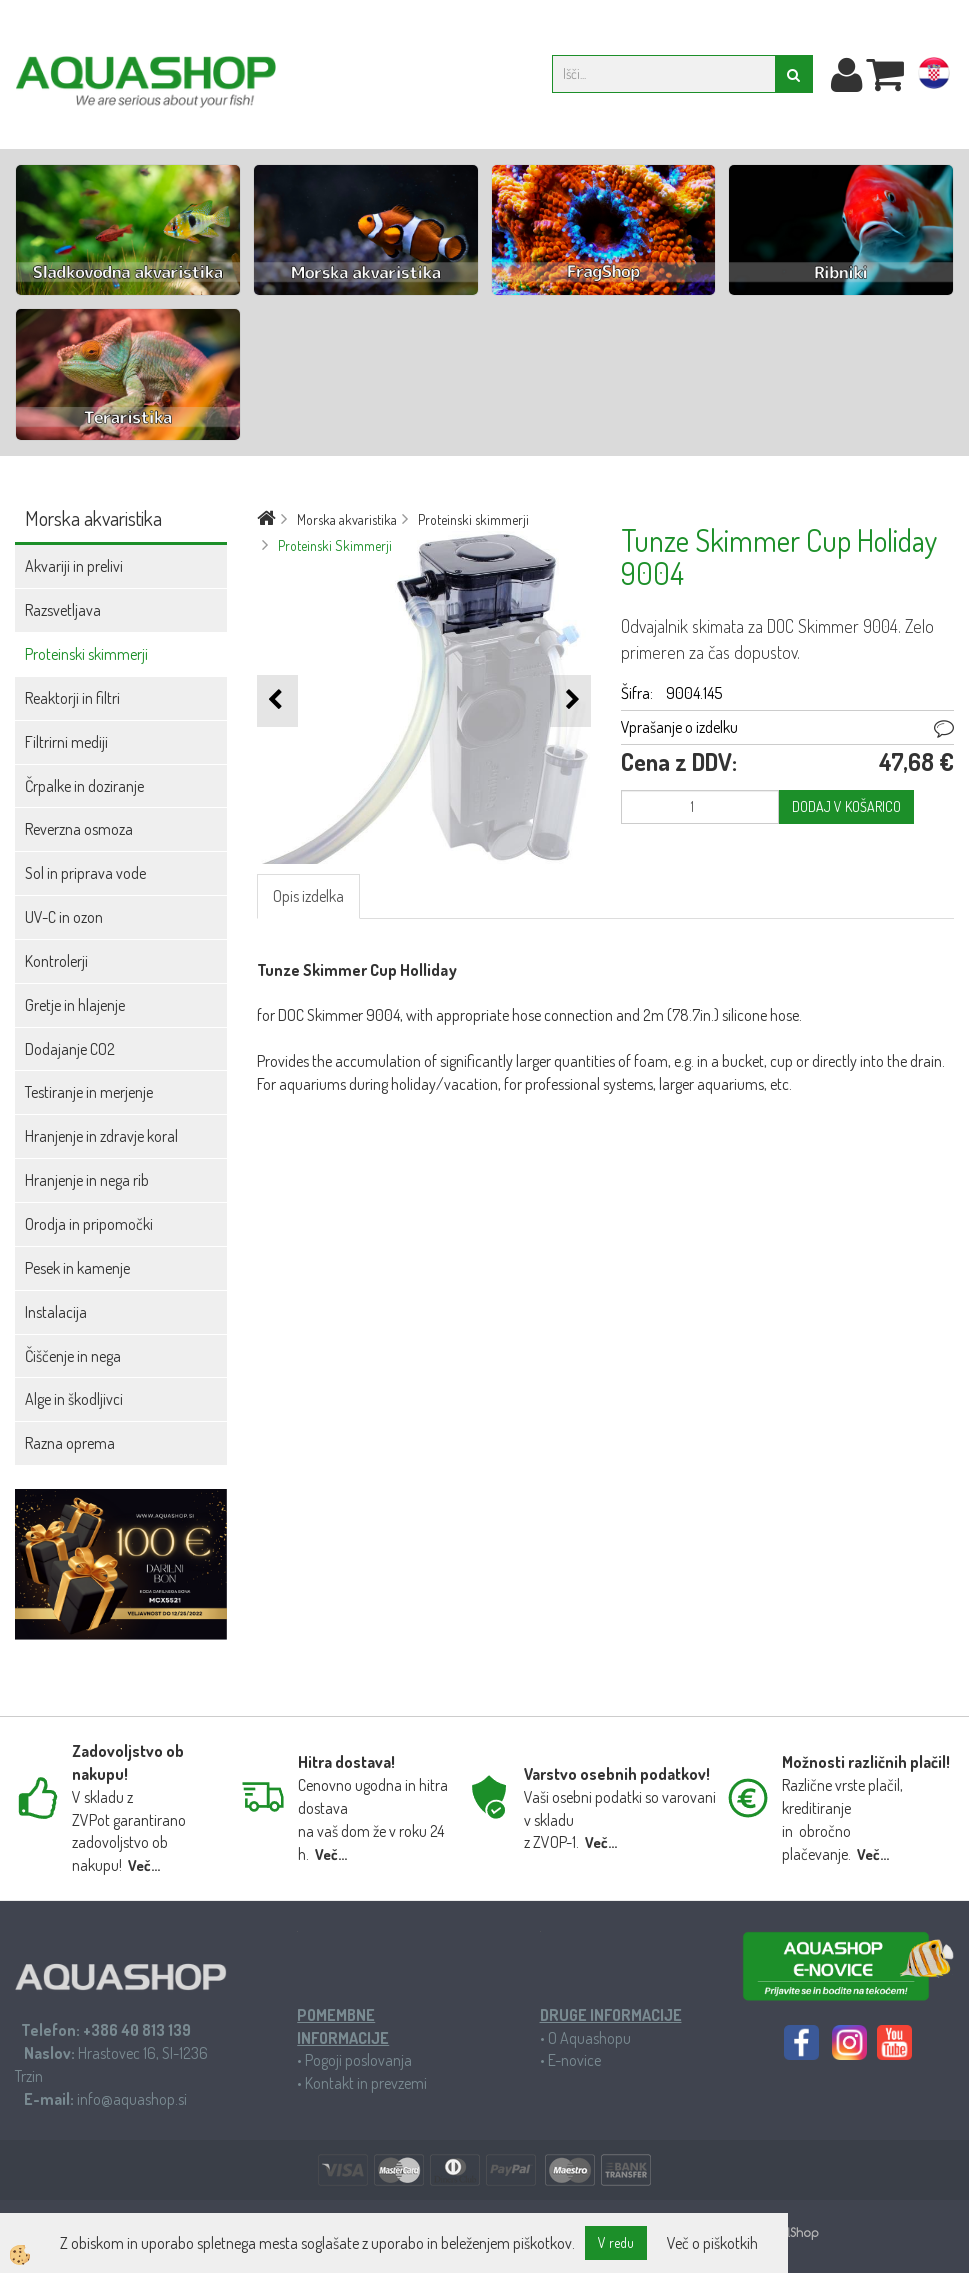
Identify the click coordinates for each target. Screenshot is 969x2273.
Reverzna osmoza (79, 829)
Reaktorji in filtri (72, 698)
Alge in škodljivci (74, 1399)
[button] (570, 700)
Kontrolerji (56, 961)
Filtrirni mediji (66, 742)
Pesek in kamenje (77, 1268)
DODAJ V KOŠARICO (846, 806)
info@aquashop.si (132, 2099)
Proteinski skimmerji (86, 654)
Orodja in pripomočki (89, 1224)
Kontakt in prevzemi (366, 2083)
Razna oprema (70, 1443)
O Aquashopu (589, 2038)
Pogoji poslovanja (358, 2060)
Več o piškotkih (712, 2243)
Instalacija (56, 1312)
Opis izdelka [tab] (308, 896)
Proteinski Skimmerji (335, 545)
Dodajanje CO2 (70, 1049)
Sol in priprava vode (85, 873)
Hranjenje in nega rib (87, 1180)
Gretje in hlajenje (75, 1005)
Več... (144, 1865)
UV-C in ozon (64, 917)
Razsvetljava (63, 610)
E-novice (574, 2060)
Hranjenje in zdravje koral (101, 1136)
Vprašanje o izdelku (679, 727)
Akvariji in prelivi (74, 566)
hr (934, 77)
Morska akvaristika (347, 519)
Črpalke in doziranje (84, 786)
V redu (616, 2242)
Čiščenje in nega (73, 1356)
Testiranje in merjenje (89, 1092)
